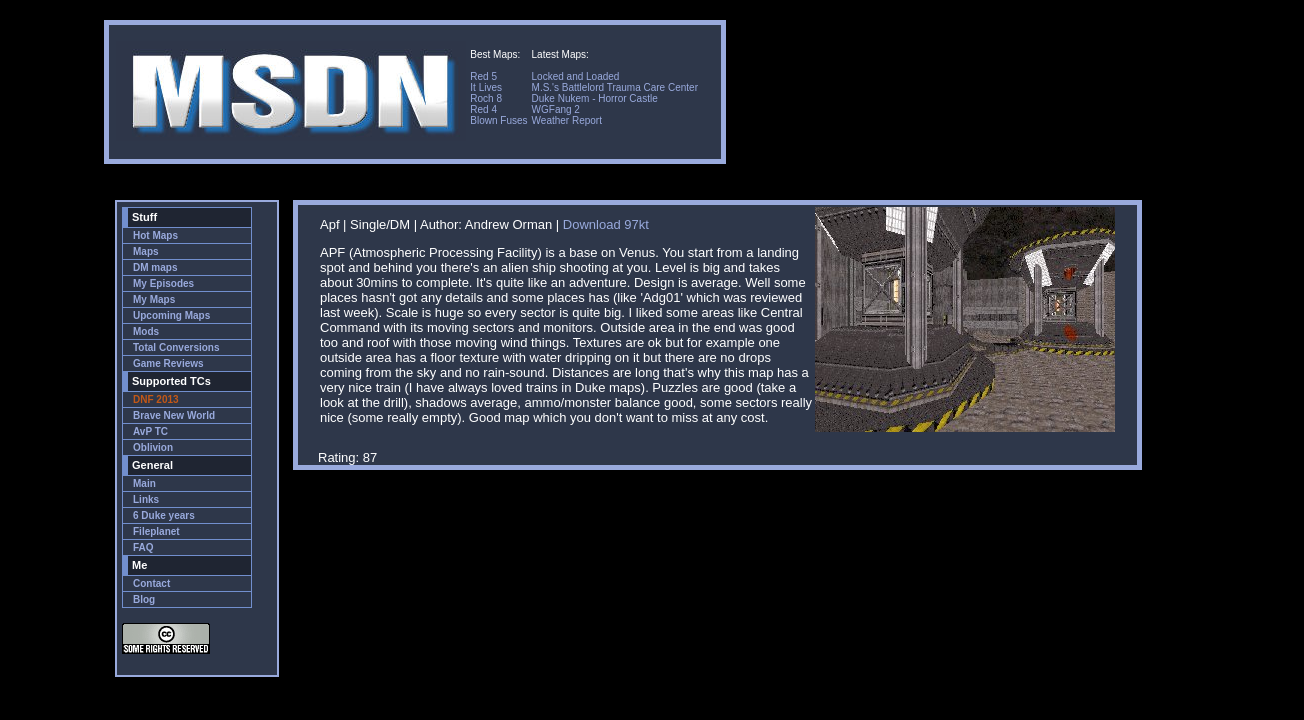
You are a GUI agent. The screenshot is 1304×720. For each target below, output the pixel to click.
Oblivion (153, 447)
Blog (144, 599)
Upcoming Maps (171, 315)
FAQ (143, 547)
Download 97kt (606, 224)
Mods (146, 331)
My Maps (154, 299)
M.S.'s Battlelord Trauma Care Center (615, 87)
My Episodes (163, 283)
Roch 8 (486, 98)
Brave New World (174, 415)
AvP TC (150, 431)
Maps (146, 251)
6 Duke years (164, 515)
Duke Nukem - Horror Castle (595, 98)
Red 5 (483, 76)
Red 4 (483, 109)
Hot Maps (155, 235)
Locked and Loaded (576, 76)
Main (144, 483)
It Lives (486, 87)
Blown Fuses (498, 120)
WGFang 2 (556, 109)
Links (146, 499)
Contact (151, 583)
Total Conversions (176, 347)
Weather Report (567, 120)
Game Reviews (168, 363)
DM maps (155, 267)
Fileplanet (156, 531)
